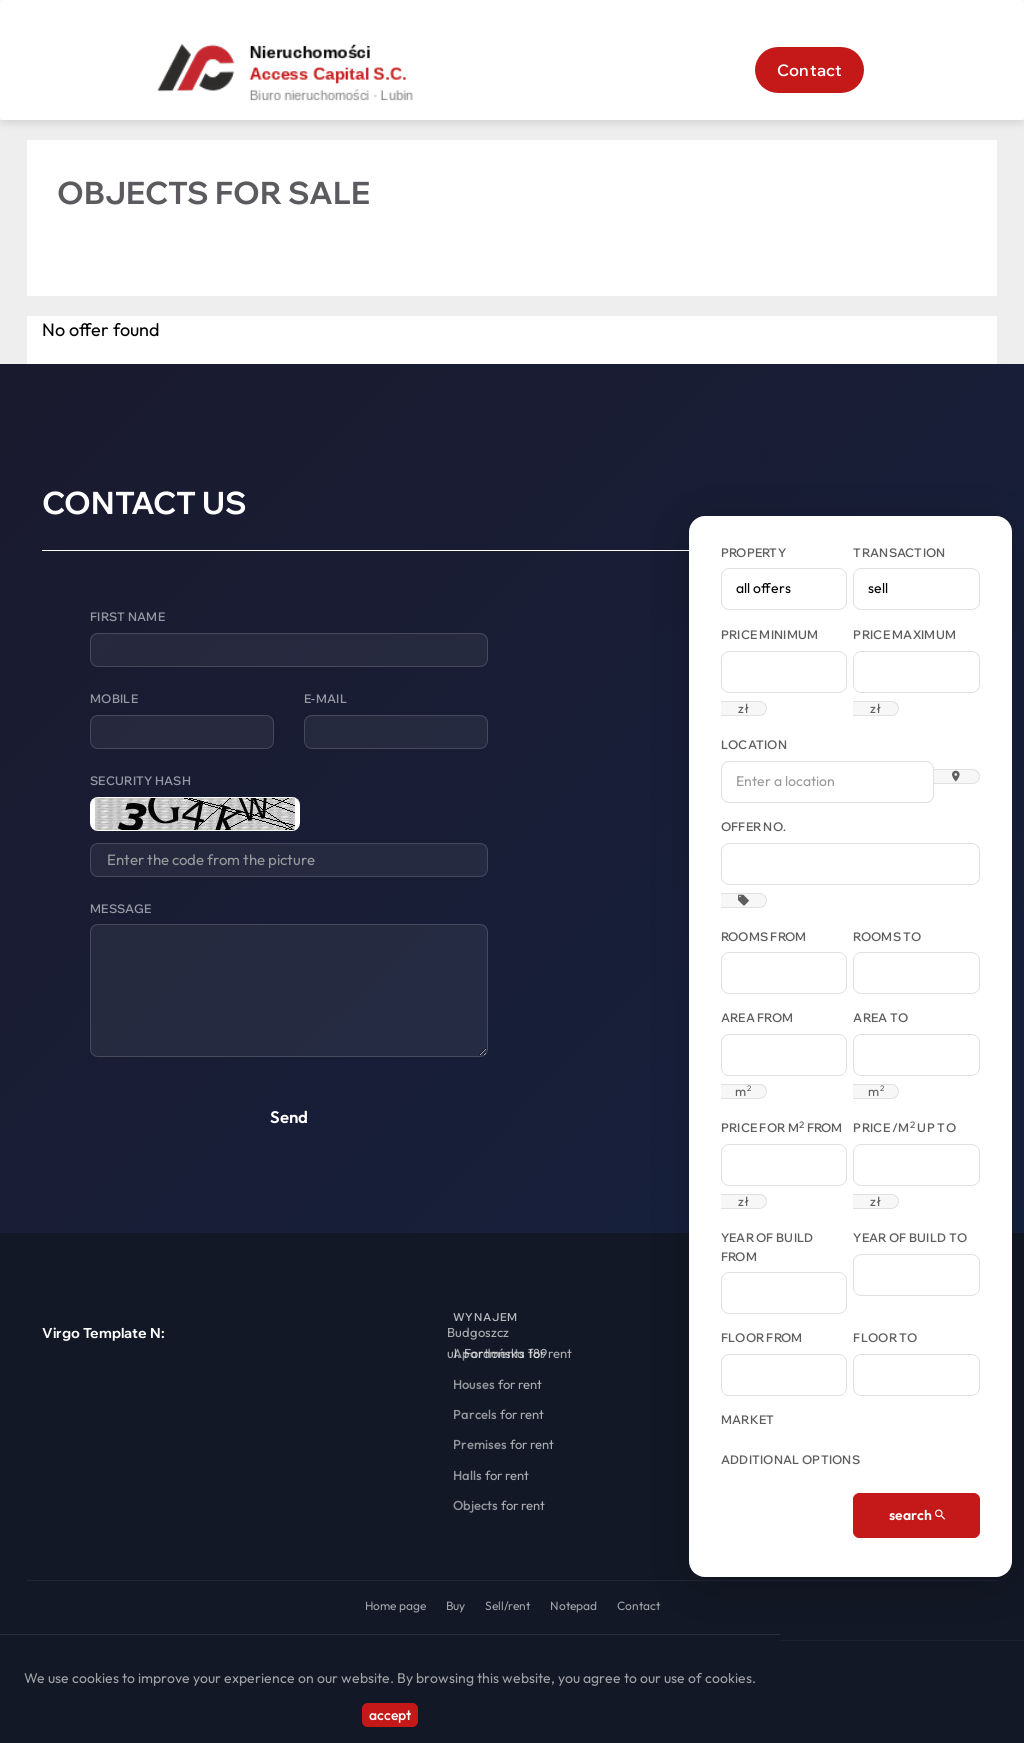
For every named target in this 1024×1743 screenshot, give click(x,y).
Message (120, 908)
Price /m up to (904, 1127)
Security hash (140, 780)
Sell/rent (507, 1605)
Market (748, 1419)
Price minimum (770, 634)
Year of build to (910, 1237)
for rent (512, 1353)
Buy (455, 1605)
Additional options (790, 1459)
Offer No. (754, 826)
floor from (762, 1337)
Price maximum (904, 634)
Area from (757, 1017)
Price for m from (782, 1127)
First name (127, 616)
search (917, 1515)
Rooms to (887, 936)
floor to (885, 1337)
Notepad (573, 1605)
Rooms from (764, 936)
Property (753, 552)
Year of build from (767, 1247)
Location (754, 744)
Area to (880, 1017)
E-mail (325, 698)
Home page (395, 1605)
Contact (809, 70)
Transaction (899, 552)
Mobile (114, 698)
